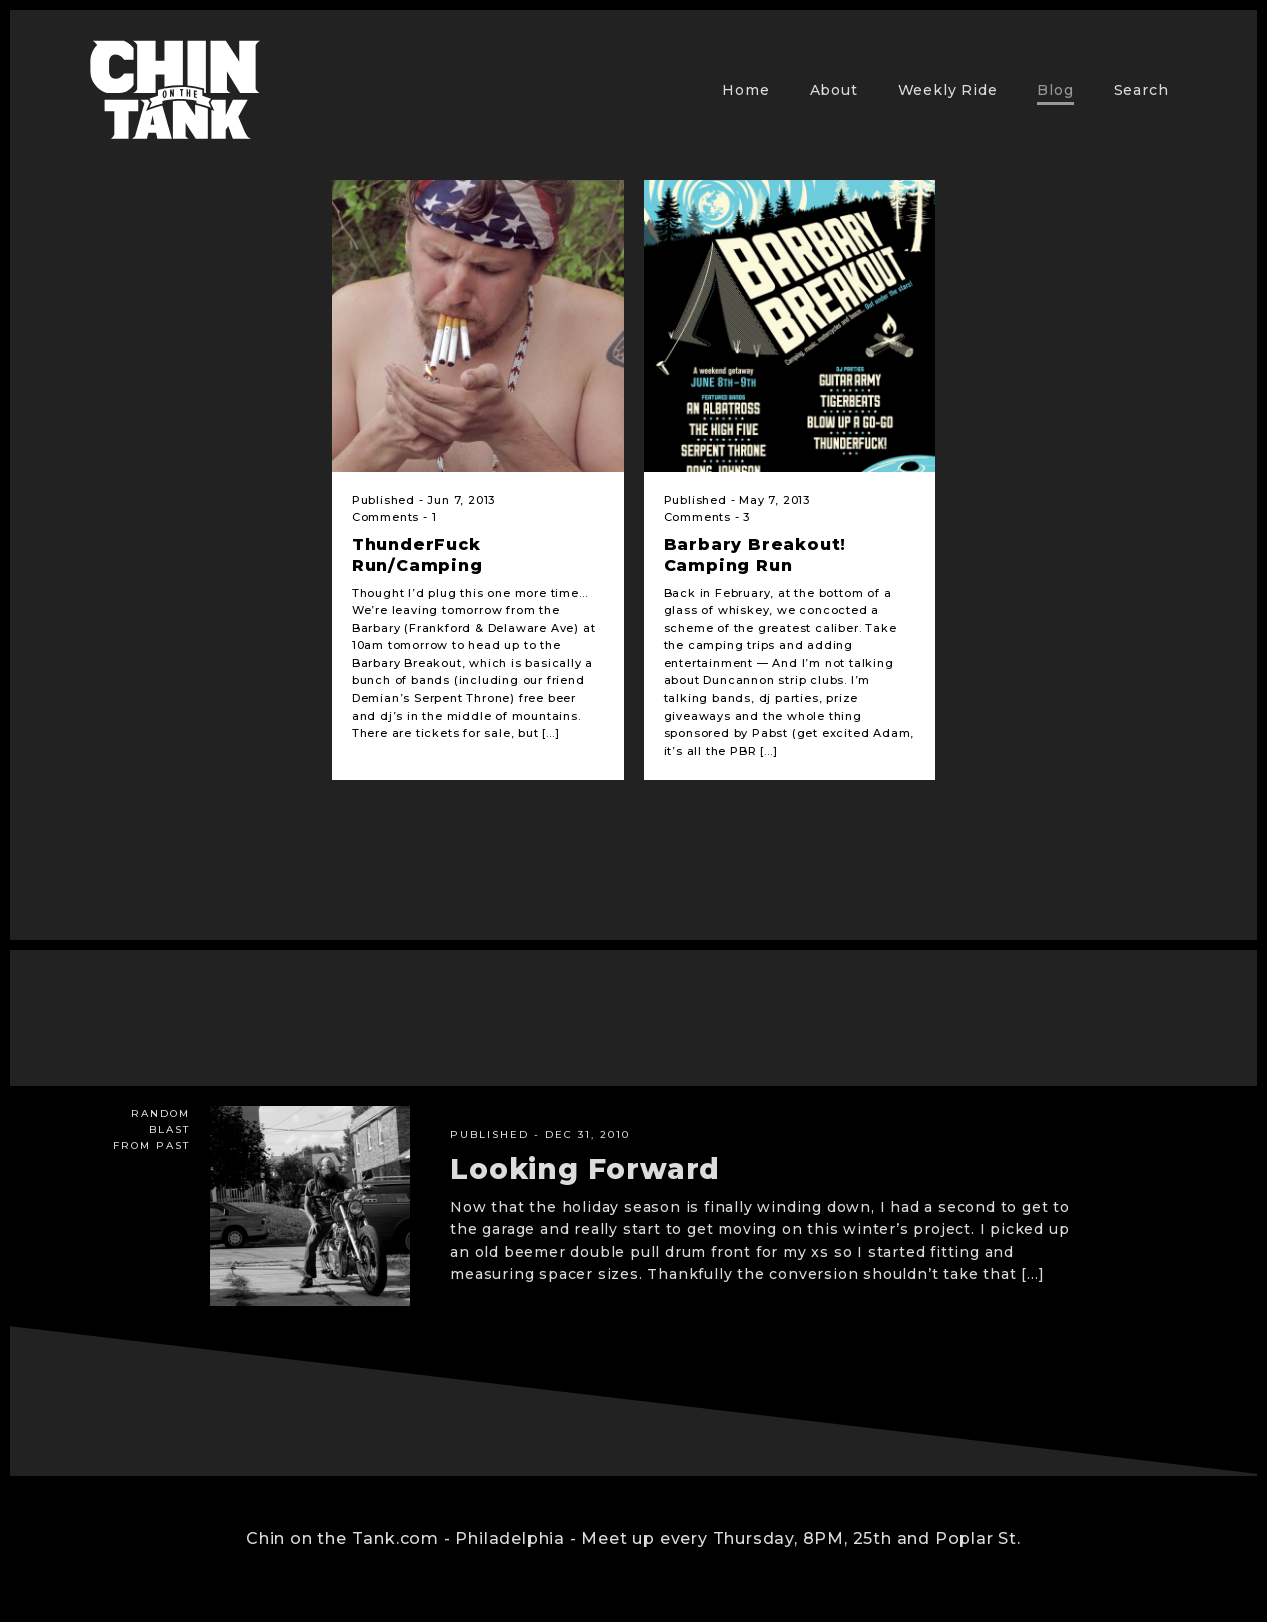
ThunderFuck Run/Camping (417, 555)
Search (1141, 90)
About (834, 90)
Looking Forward (585, 1169)
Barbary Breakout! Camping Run (755, 555)
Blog (1055, 90)
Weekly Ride (948, 90)
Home (745, 90)
